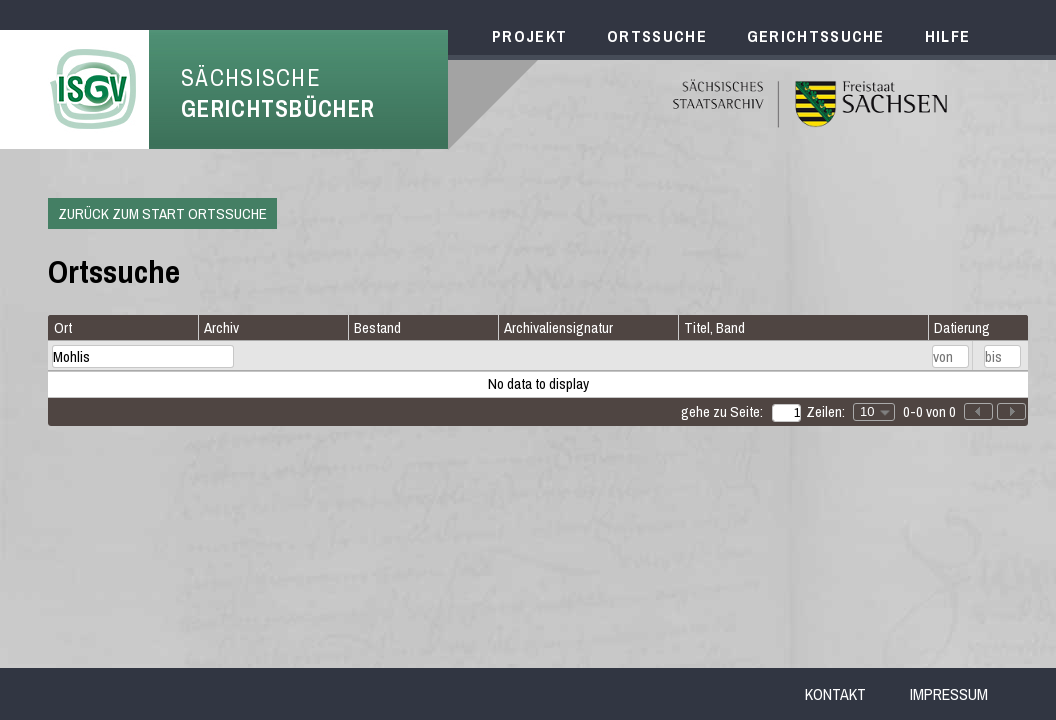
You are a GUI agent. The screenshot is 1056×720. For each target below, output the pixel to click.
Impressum (949, 694)
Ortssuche (657, 36)
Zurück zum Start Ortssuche (162, 213)
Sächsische (278, 93)
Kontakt (835, 694)
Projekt (529, 36)
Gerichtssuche (816, 36)
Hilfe (948, 36)
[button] (1011, 411)
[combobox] (874, 412)
